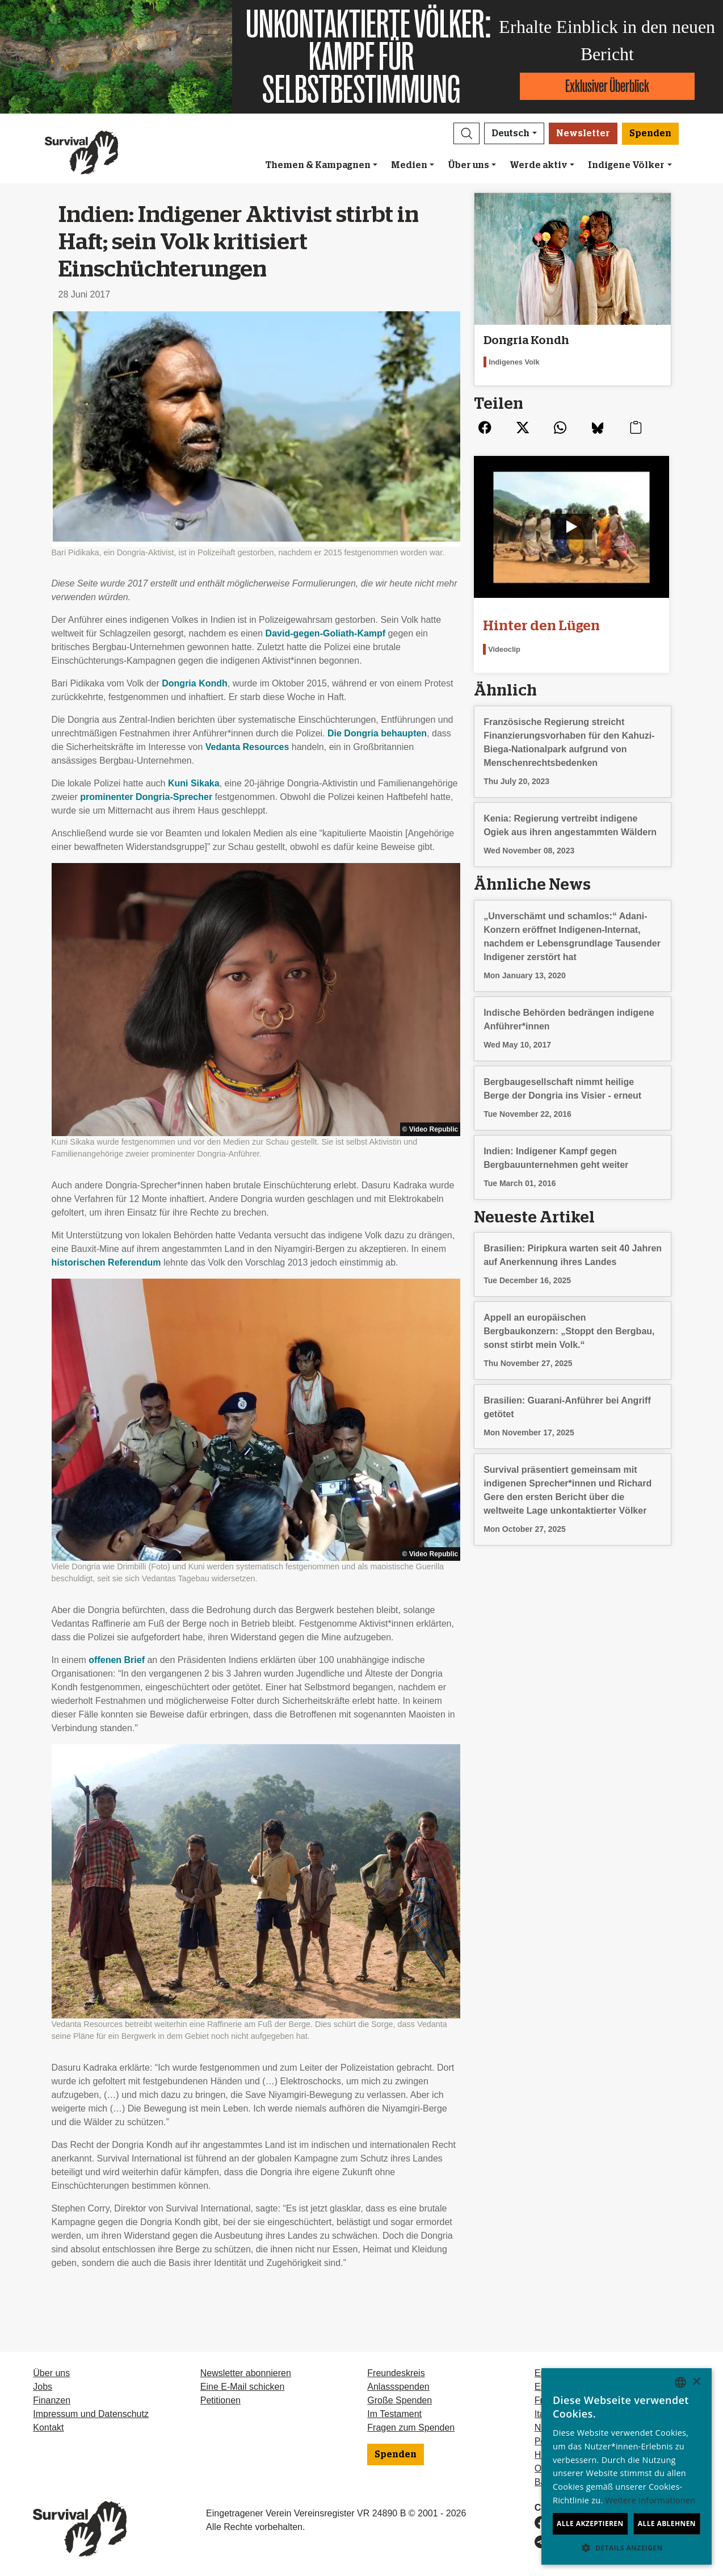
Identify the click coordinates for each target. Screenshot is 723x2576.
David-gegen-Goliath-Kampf (326, 633)
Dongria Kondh (195, 683)
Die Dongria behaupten (377, 733)
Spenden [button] (650, 133)
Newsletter (583, 133)
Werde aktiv (539, 165)
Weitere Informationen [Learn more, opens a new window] (651, 2500)
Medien (409, 165)
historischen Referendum (106, 1262)
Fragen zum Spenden (411, 2427)
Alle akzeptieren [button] (590, 2523)
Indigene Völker (626, 165)
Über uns (468, 165)
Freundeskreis (395, 2373)
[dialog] (626, 2466)
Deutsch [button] (510, 133)
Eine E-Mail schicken (242, 2386)
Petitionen (220, 2400)
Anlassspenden (398, 2386)
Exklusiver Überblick (607, 86)
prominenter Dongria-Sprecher (146, 797)
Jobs (42, 2386)
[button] (466, 133)
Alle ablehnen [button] (667, 2523)
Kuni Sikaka (194, 783)
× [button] (696, 2382)
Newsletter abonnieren (245, 2373)
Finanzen (51, 2400)
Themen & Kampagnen (318, 165)
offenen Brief (117, 1660)
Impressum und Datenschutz (91, 2414)
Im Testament (394, 2414)
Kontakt (48, 2427)
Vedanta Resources (247, 747)
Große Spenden (399, 2400)
